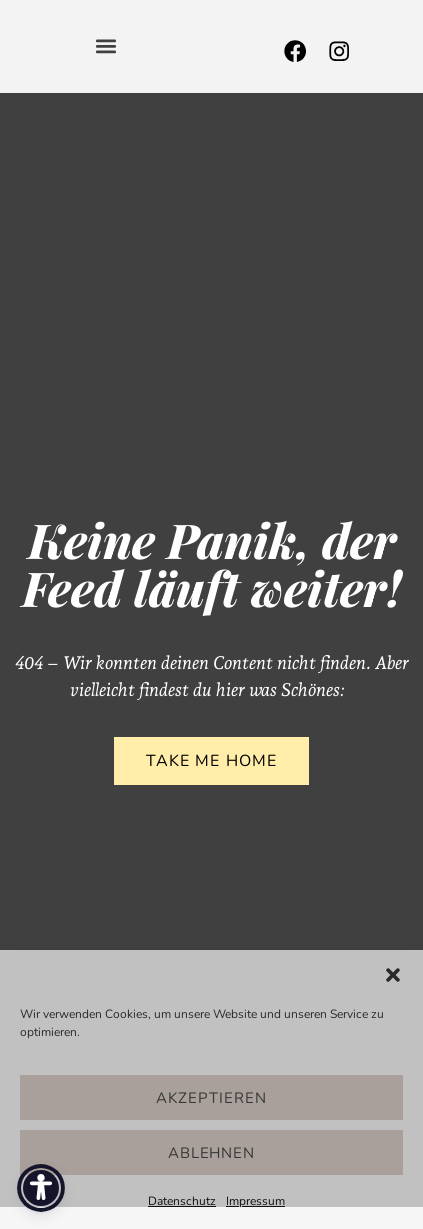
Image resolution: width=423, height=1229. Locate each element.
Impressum (255, 1201)
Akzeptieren (211, 1098)
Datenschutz (182, 1201)
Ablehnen (212, 1153)
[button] (393, 975)
